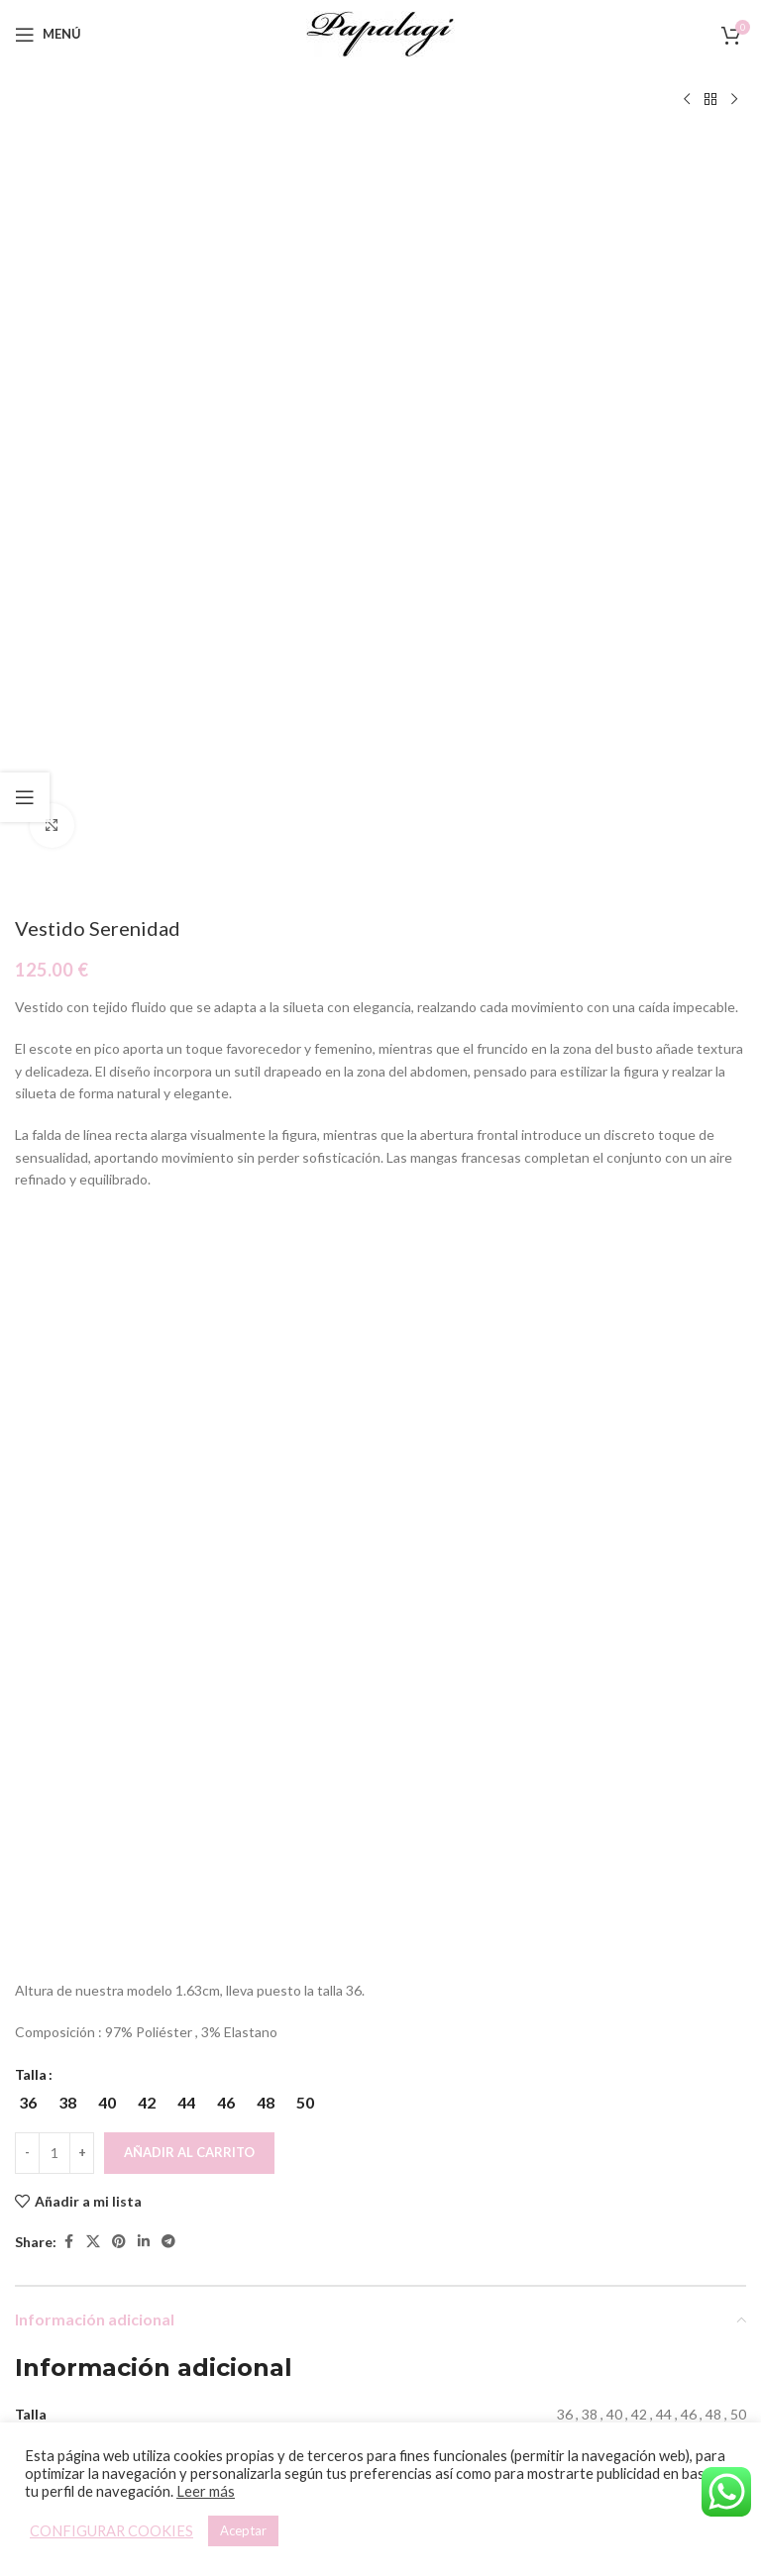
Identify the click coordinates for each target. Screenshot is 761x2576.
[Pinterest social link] (119, 1534)
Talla (31, 1366)
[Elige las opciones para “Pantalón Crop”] (178, 2236)
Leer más (205, 2491)
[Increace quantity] (81, 1445)
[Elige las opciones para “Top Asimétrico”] (548, 2236)
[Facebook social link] (68, 1534)
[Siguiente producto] (734, 100)
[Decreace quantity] (27, 1445)
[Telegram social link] (168, 1534)
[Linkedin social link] (144, 1534)
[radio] (27, 1394)
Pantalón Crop (195, 2282)
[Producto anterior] (687, 100)
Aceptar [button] (243, 2530)
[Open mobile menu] (48, 34)
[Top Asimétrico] (565, 2084)
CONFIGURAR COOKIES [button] (111, 2531)
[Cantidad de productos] (54, 1445)
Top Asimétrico (565, 2309)
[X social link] (93, 1534)
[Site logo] (380, 32)
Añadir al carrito (189, 1444)
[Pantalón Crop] (195, 2084)
